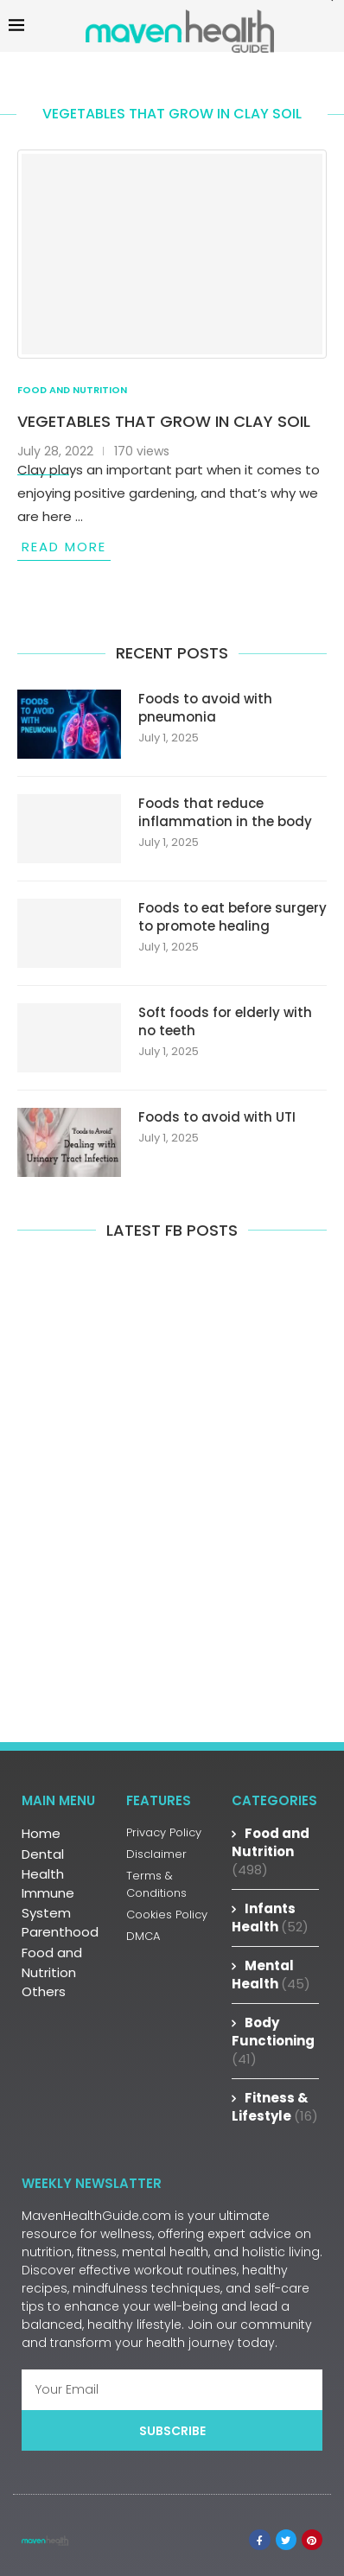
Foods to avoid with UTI (217, 1117)
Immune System (48, 1903)
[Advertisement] (172, 1501)
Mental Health (271, 1974)
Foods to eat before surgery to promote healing (232, 917)
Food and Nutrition (52, 1962)
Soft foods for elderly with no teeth (225, 1021)
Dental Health (43, 1864)
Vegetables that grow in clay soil (163, 421)
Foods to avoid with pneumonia (205, 708)
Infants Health (270, 1917)
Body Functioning (273, 2040)
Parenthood (60, 1932)
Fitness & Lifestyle (275, 2107)
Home (41, 1833)
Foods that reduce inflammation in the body (225, 812)
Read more (64, 546)
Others (44, 1991)
